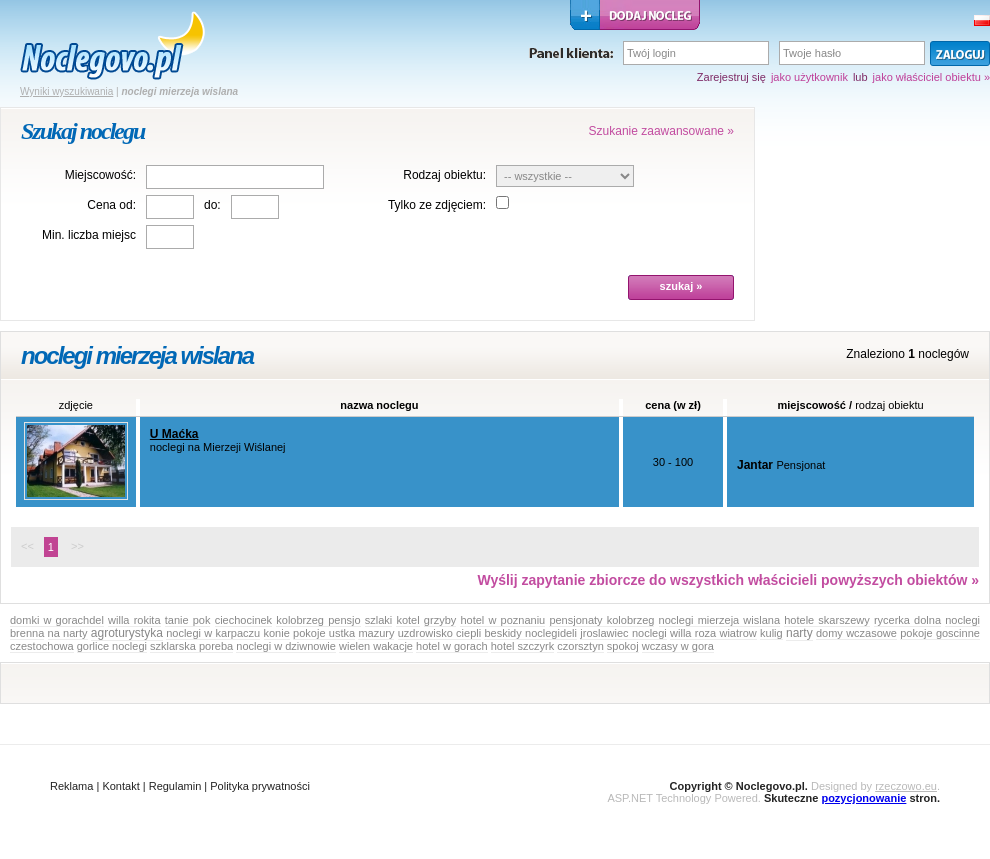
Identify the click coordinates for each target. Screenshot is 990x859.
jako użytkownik (809, 77)
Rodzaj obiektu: (444, 175)
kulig (771, 633)
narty (799, 633)
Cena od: (111, 205)
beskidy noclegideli (530, 633)
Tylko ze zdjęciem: (437, 205)
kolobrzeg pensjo (318, 620)
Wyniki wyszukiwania (66, 91)
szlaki (379, 620)
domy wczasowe (856, 633)
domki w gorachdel (57, 620)
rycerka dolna (907, 620)
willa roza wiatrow (713, 633)
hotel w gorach (452, 646)
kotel (407, 620)
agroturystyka (127, 633)
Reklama (71, 786)
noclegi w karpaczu (213, 633)
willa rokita (134, 620)
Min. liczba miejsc (89, 235)
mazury (376, 633)
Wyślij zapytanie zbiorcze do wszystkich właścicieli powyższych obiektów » (728, 580)
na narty (68, 633)
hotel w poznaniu (502, 620)
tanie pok (188, 620)
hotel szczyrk (523, 646)
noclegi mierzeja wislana (719, 620)
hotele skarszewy (826, 620)
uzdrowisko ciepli (439, 633)
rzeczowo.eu (906, 786)
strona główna (112, 46)
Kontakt (120, 786)
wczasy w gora (678, 646)
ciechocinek (243, 620)
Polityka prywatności (260, 786)
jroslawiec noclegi (623, 633)
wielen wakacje (376, 646)
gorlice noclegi (112, 646)
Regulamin (175, 786)
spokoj (623, 646)
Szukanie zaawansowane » (661, 131)
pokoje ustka (324, 633)
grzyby (440, 620)
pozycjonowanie (863, 798)
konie (277, 633)
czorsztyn (580, 646)
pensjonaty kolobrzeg (601, 620)
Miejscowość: (100, 175)
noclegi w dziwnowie (286, 646)
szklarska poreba (191, 646)
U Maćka (174, 434)
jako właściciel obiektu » (931, 77)
